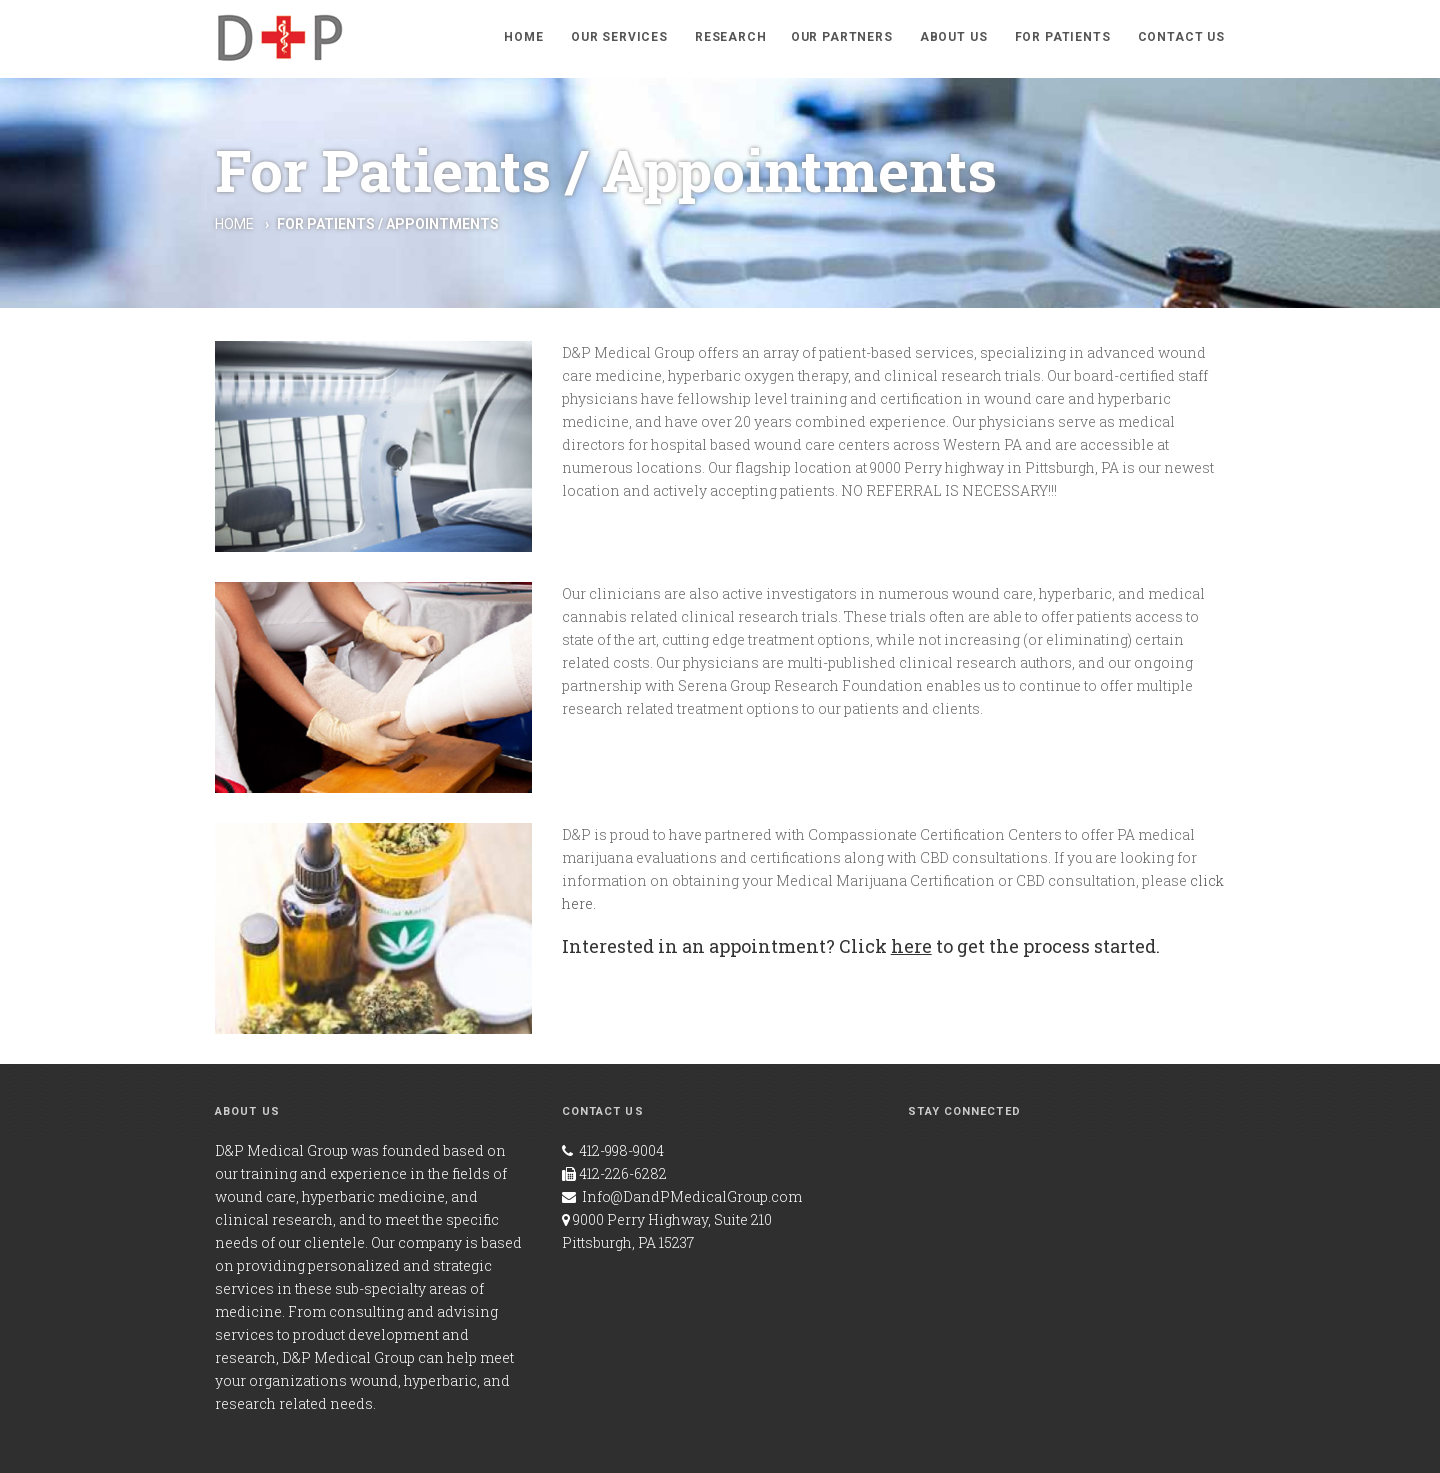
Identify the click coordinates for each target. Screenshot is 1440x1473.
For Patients (1063, 37)
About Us (954, 37)
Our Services (619, 37)
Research (731, 37)
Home (523, 37)
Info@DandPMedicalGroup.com (692, 1196)
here (911, 946)
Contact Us (1181, 37)
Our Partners (842, 37)
